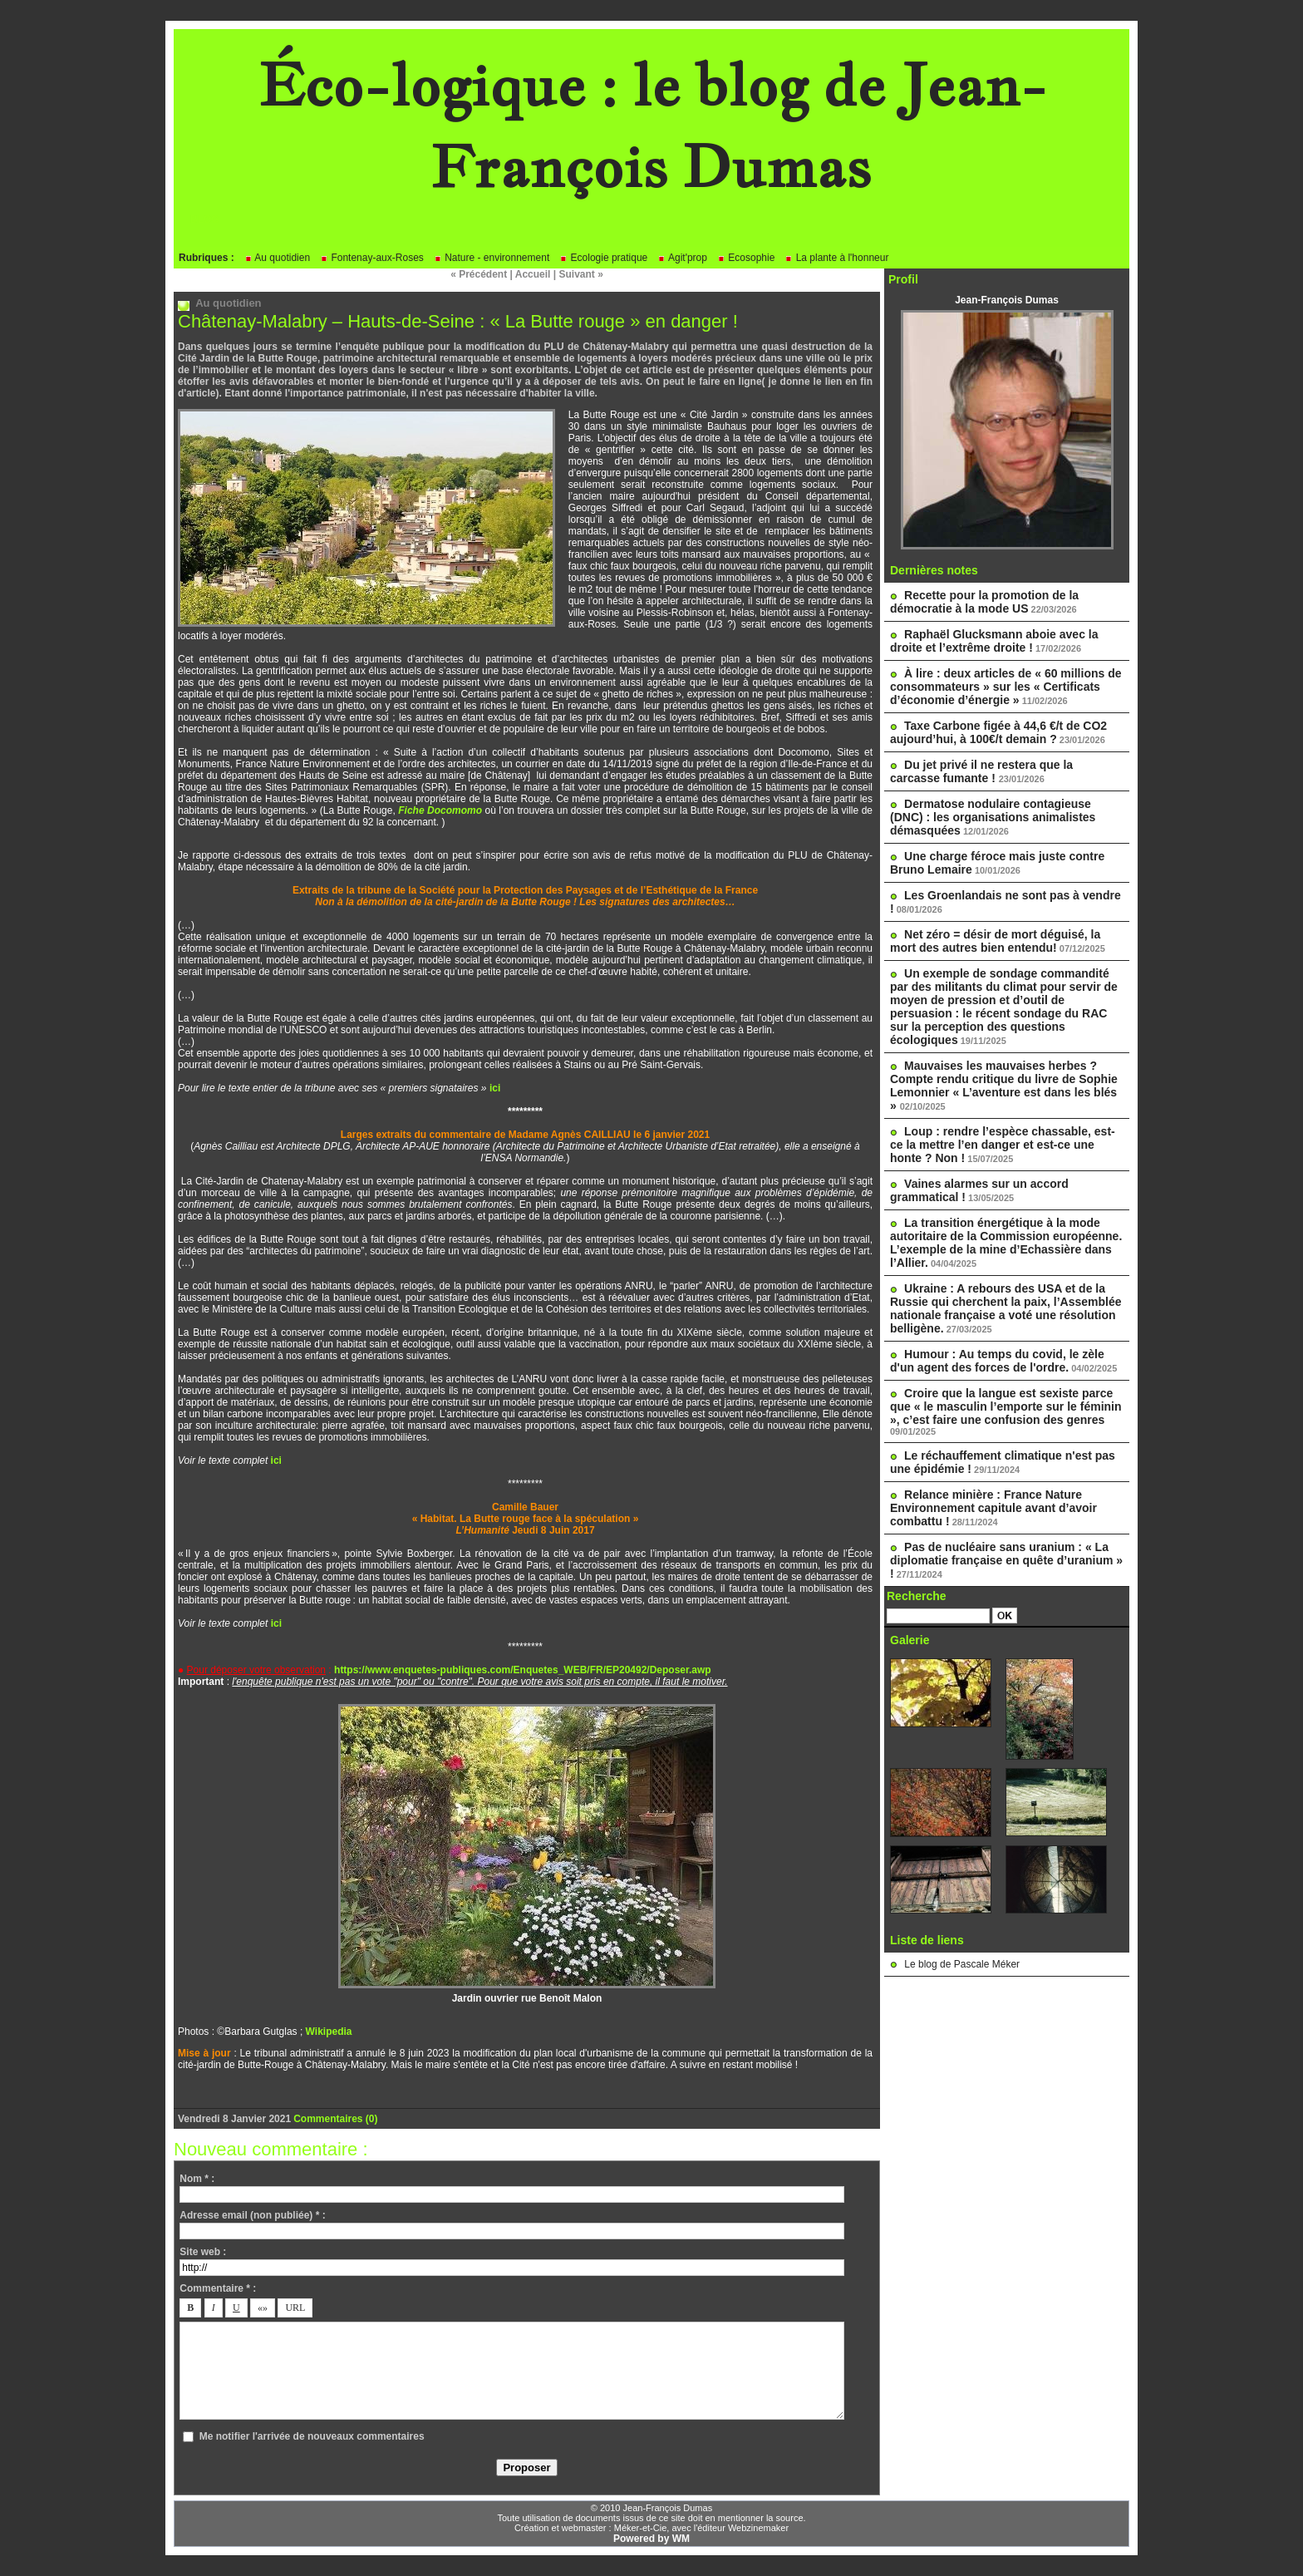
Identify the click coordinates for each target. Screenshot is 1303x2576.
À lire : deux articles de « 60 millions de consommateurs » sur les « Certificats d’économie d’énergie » (1006, 687)
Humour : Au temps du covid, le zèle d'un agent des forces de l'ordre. (997, 1360)
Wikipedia (329, 2031)
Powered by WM (651, 2538)
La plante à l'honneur (836, 258)
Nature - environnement (491, 258)
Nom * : (196, 2178)
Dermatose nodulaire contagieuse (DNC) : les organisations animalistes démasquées (992, 817)
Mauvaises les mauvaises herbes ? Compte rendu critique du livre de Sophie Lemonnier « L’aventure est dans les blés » (1004, 1085)
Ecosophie (745, 258)
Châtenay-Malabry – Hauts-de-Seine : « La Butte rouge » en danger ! (458, 321)
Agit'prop (682, 258)
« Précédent (478, 274)
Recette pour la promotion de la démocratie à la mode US (984, 602)
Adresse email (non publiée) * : (252, 2215)
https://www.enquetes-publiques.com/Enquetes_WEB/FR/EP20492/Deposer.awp (522, 1670)
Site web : (202, 2252)
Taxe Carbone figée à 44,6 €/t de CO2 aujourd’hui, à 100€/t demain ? (998, 732)
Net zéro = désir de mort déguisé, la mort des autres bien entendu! (995, 941)
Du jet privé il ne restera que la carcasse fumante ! (981, 771)
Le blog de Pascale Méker (962, 1964)
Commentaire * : (217, 2288)
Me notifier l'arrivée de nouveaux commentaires (312, 2436)
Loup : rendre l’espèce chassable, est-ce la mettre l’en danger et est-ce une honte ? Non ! (1002, 1145)
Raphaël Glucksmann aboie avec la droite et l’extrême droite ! (994, 641)
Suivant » (581, 274)
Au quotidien (277, 258)
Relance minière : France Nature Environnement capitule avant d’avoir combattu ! (993, 1508)
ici (494, 1088)
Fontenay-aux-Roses (372, 258)
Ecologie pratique (603, 258)
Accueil (533, 274)
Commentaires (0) (335, 2119)
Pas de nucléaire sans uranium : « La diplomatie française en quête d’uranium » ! (1006, 1560)
